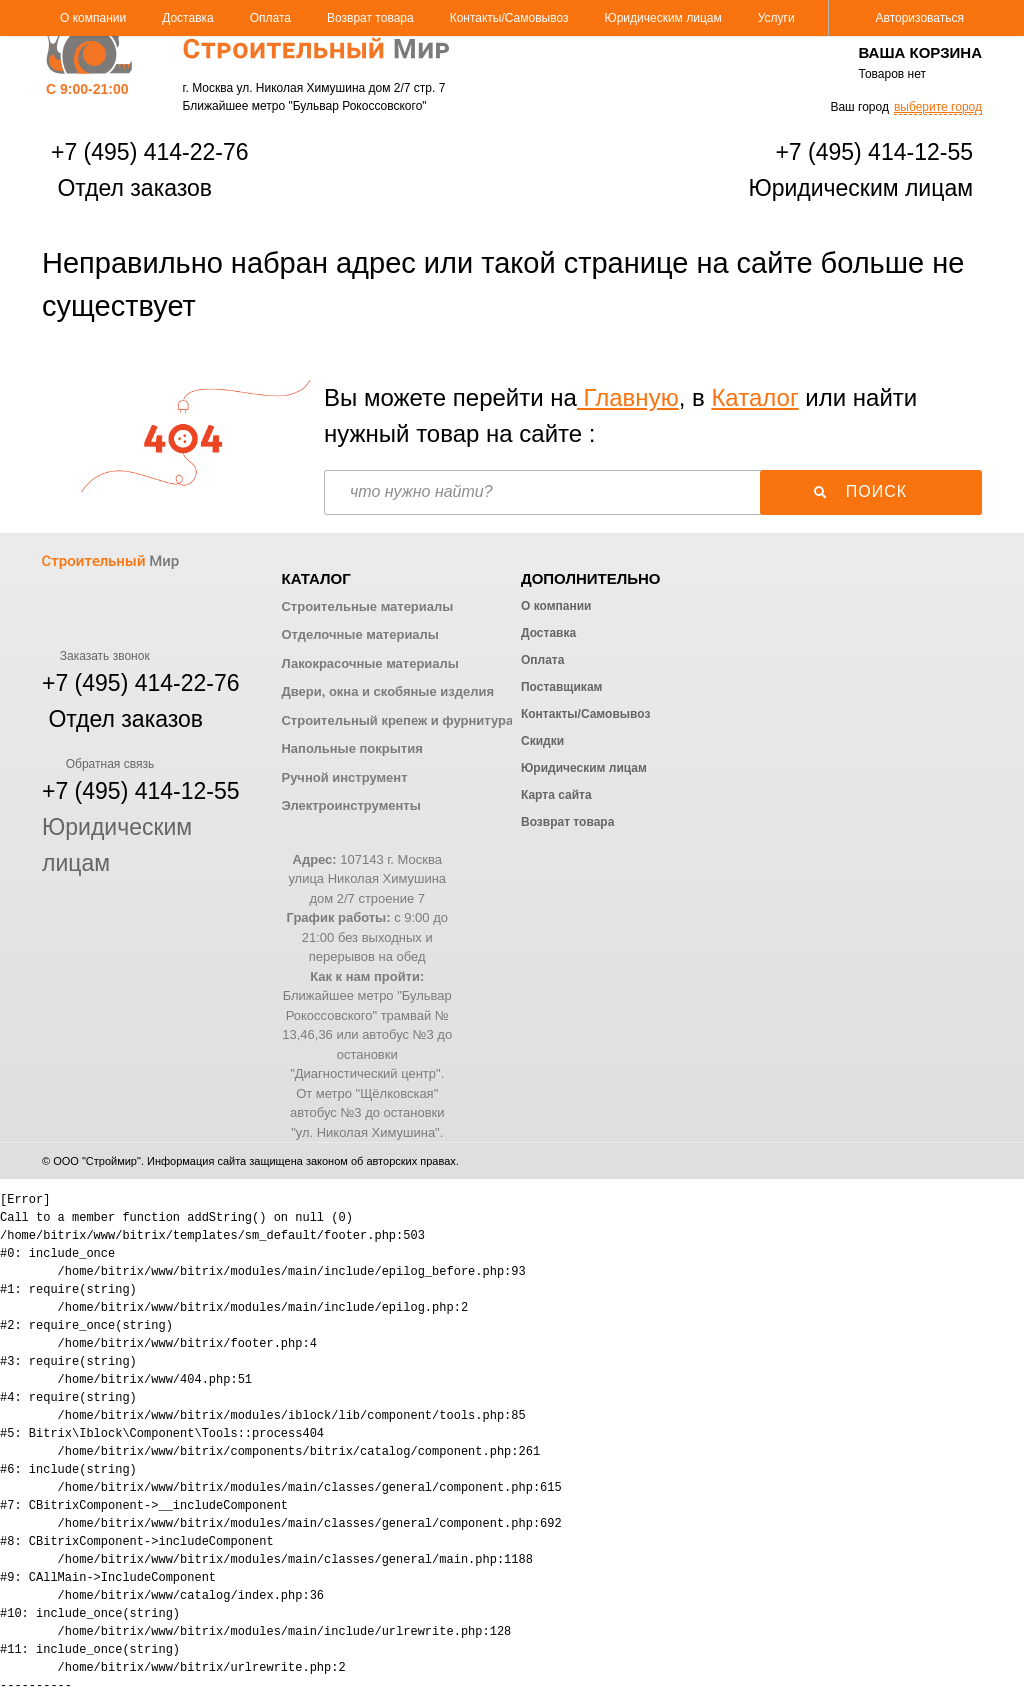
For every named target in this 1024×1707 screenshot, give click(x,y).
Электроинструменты (350, 805)
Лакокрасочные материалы (369, 663)
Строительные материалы (367, 606)
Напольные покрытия (351, 748)
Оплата (270, 18)
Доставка (188, 18)
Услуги (776, 18)
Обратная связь (98, 764)
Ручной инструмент (344, 777)
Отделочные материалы (359, 634)
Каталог (754, 397)
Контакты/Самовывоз (509, 18)
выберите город (938, 107)
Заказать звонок (96, 656)
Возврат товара (370, 18)
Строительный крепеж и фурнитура (397, 720)
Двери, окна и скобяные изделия (387, 691)
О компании (93, 18)
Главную (628, 397)
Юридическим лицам (663, 18)
